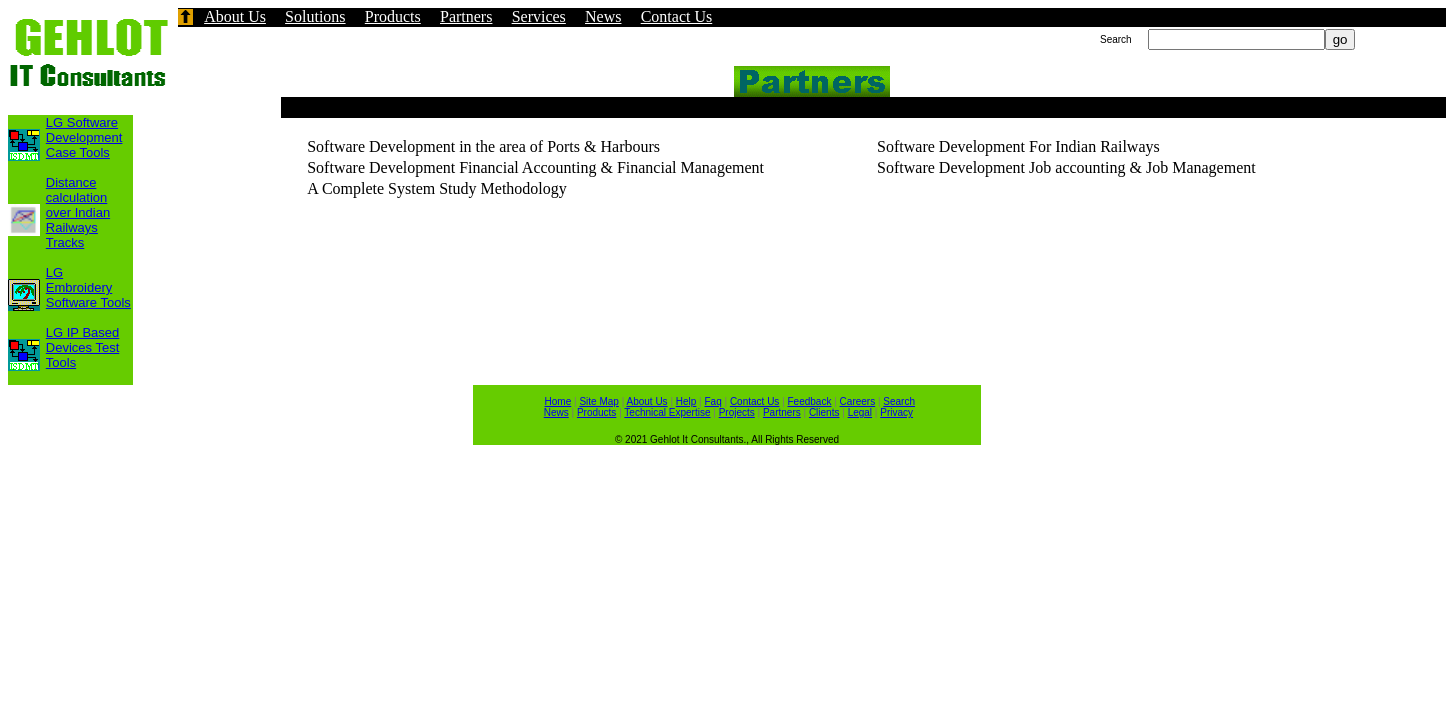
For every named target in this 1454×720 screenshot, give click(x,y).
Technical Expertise (667, 412)
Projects (737, 412)
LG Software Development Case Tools (84, 137)
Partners (466, 16)
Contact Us (677, 16)
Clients (824, 412)
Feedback (810, 401)
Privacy (896, 412)
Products (393, 16)
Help (686, 401)
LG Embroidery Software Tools (88, 287)
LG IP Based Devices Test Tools (82, 347)
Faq (713, 401)
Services (539, 16)
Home (558, 401)
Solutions (315, 16)
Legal (860, 412)
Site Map (598, 401)
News (603, 16)
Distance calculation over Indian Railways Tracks (78, 212)
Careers (858, 401)
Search (899, 401)
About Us (235, 16)
